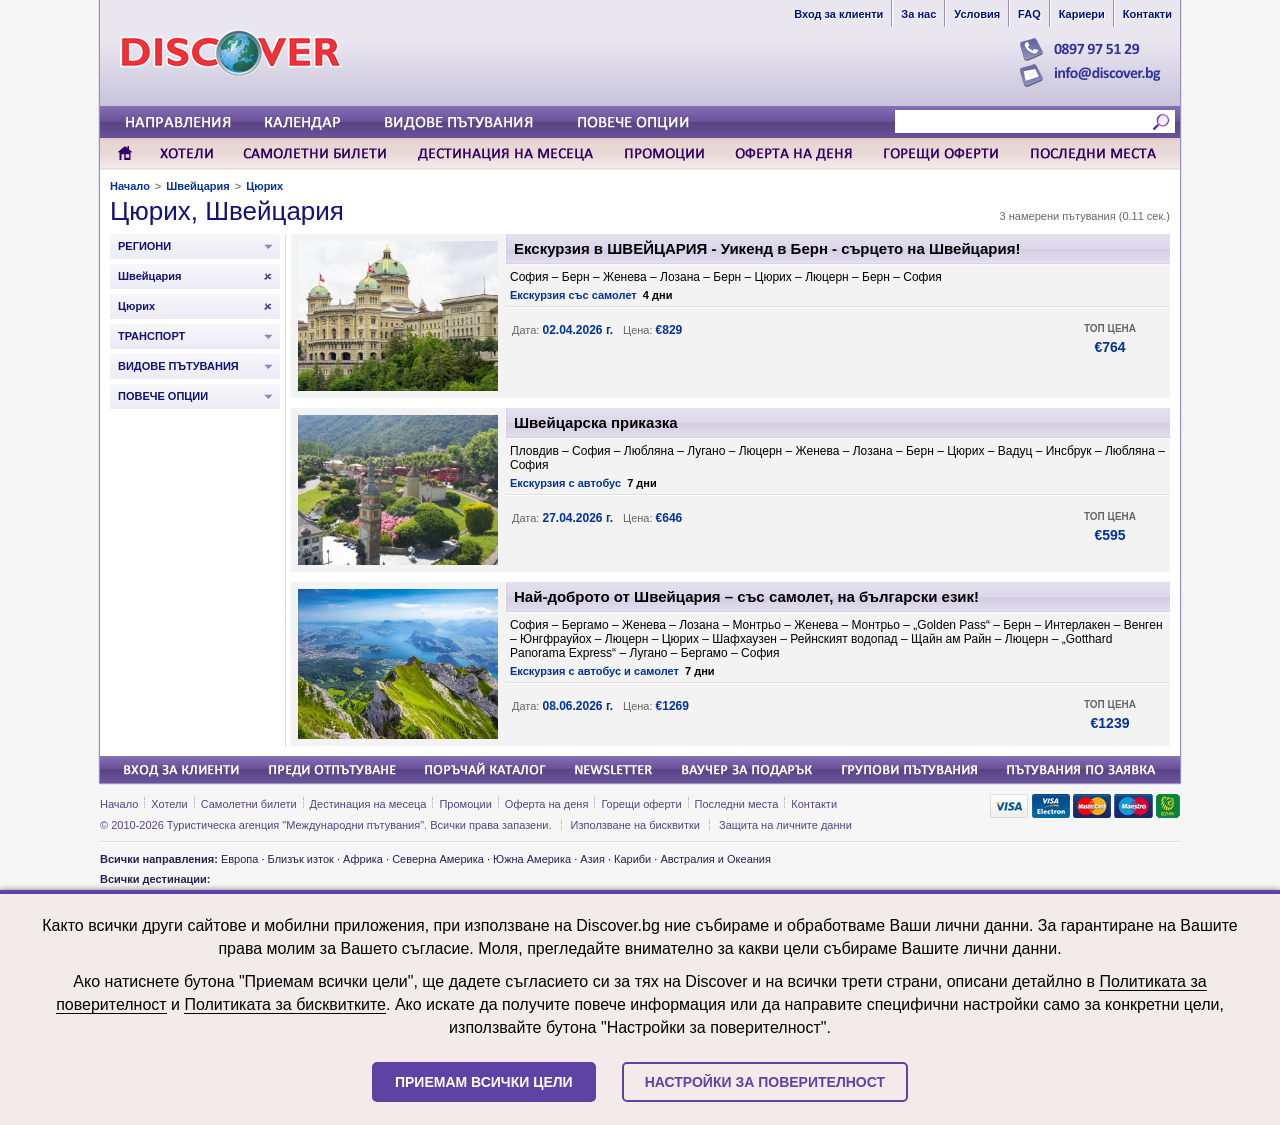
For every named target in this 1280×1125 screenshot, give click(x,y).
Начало (130, 186)
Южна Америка (532, 859)
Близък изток (301, 859)
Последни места (737, 804)
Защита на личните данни (785, 825)
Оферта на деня (547, 804)
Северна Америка (438, 859)
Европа (240, 859)
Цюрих (264, 186)
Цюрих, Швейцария (227, 211)
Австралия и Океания (715, 859)
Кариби (632, 859)
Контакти (814, 804)
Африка (363, 859)
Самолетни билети (249, 804)
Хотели (169, 804)
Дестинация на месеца (368, 804)
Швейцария (197, 186)
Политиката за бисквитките (285, 1004)
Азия (592, 859)
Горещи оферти (641, 804)
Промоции (465, 804)
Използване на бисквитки (635, 825)
